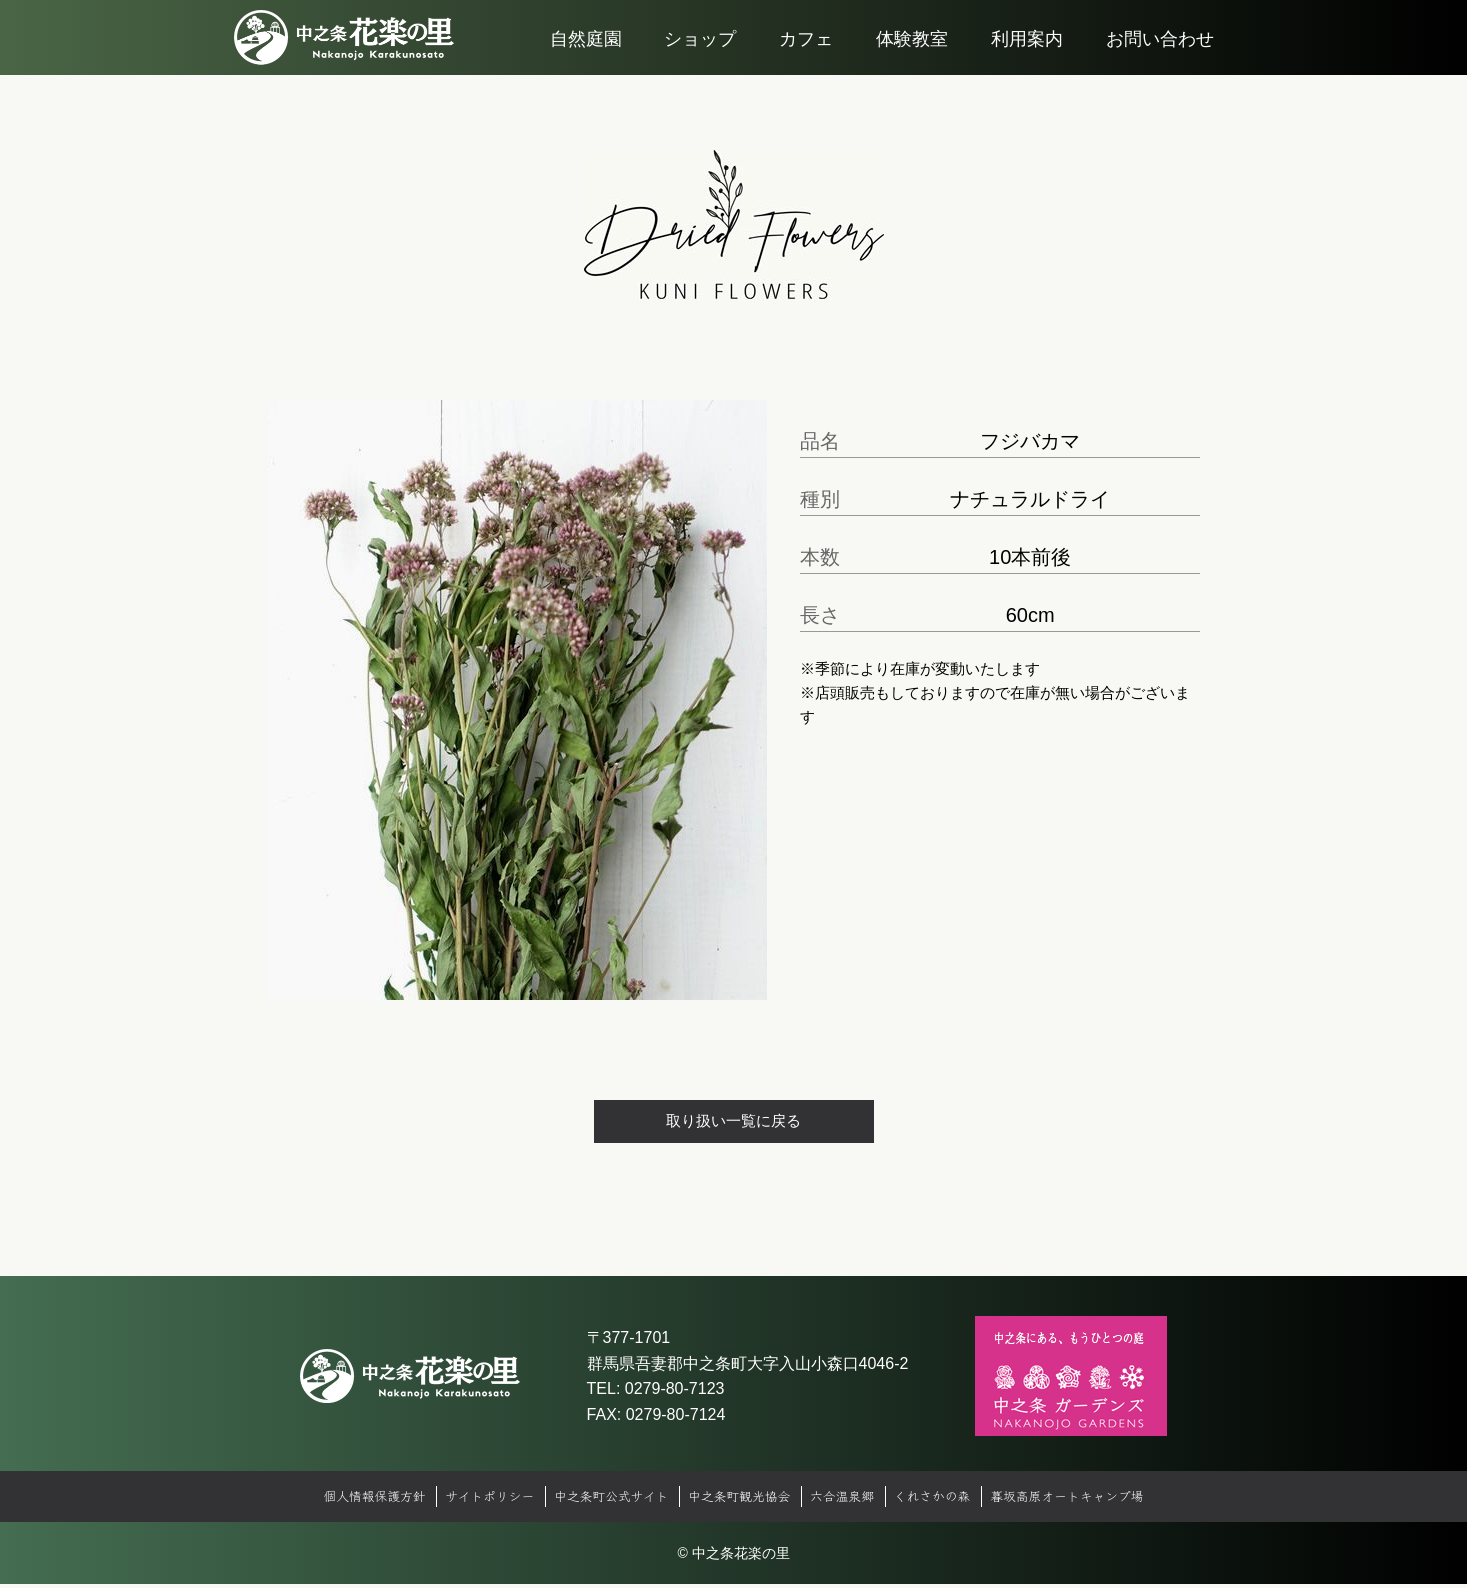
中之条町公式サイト (601, 1500)
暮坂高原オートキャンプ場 (1093, 1500)
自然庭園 (586, 60)
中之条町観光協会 (740, 1500)
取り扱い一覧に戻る (734, 1122)
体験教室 (912, 60)
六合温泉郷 (850, 1500)
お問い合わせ (1160, 60)
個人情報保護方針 (346, 1500)
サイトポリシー (470, 1500)
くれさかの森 (947, 1500)
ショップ (700, 60)
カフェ (806, 60)
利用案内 (1027, 60)
